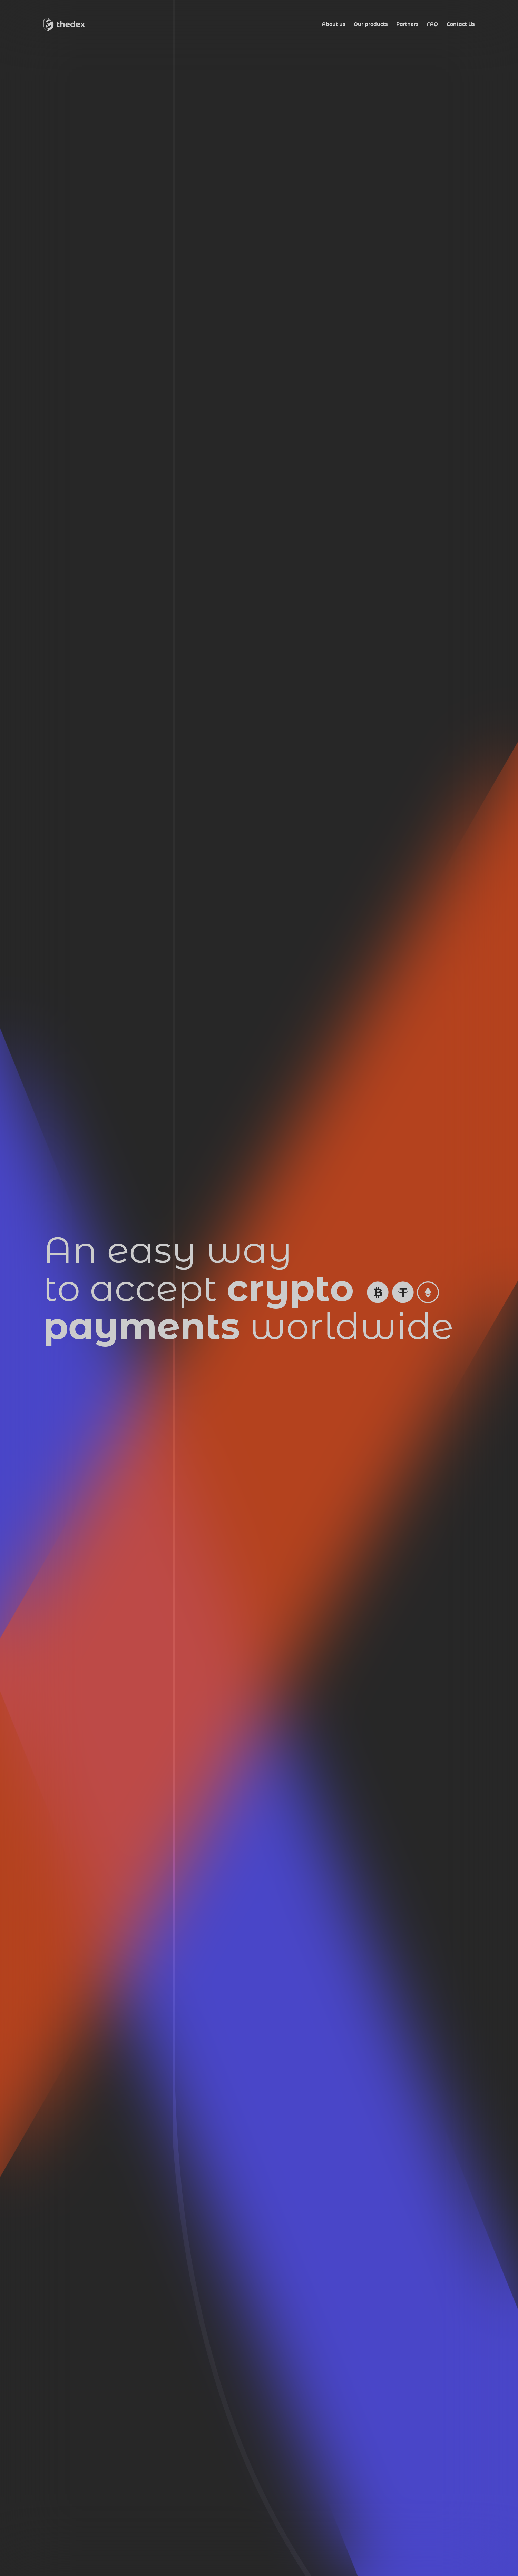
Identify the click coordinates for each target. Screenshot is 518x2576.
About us (333, 24)
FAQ (432, 24)
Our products (371, 24)
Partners (407, 24)
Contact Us (461, 24)
